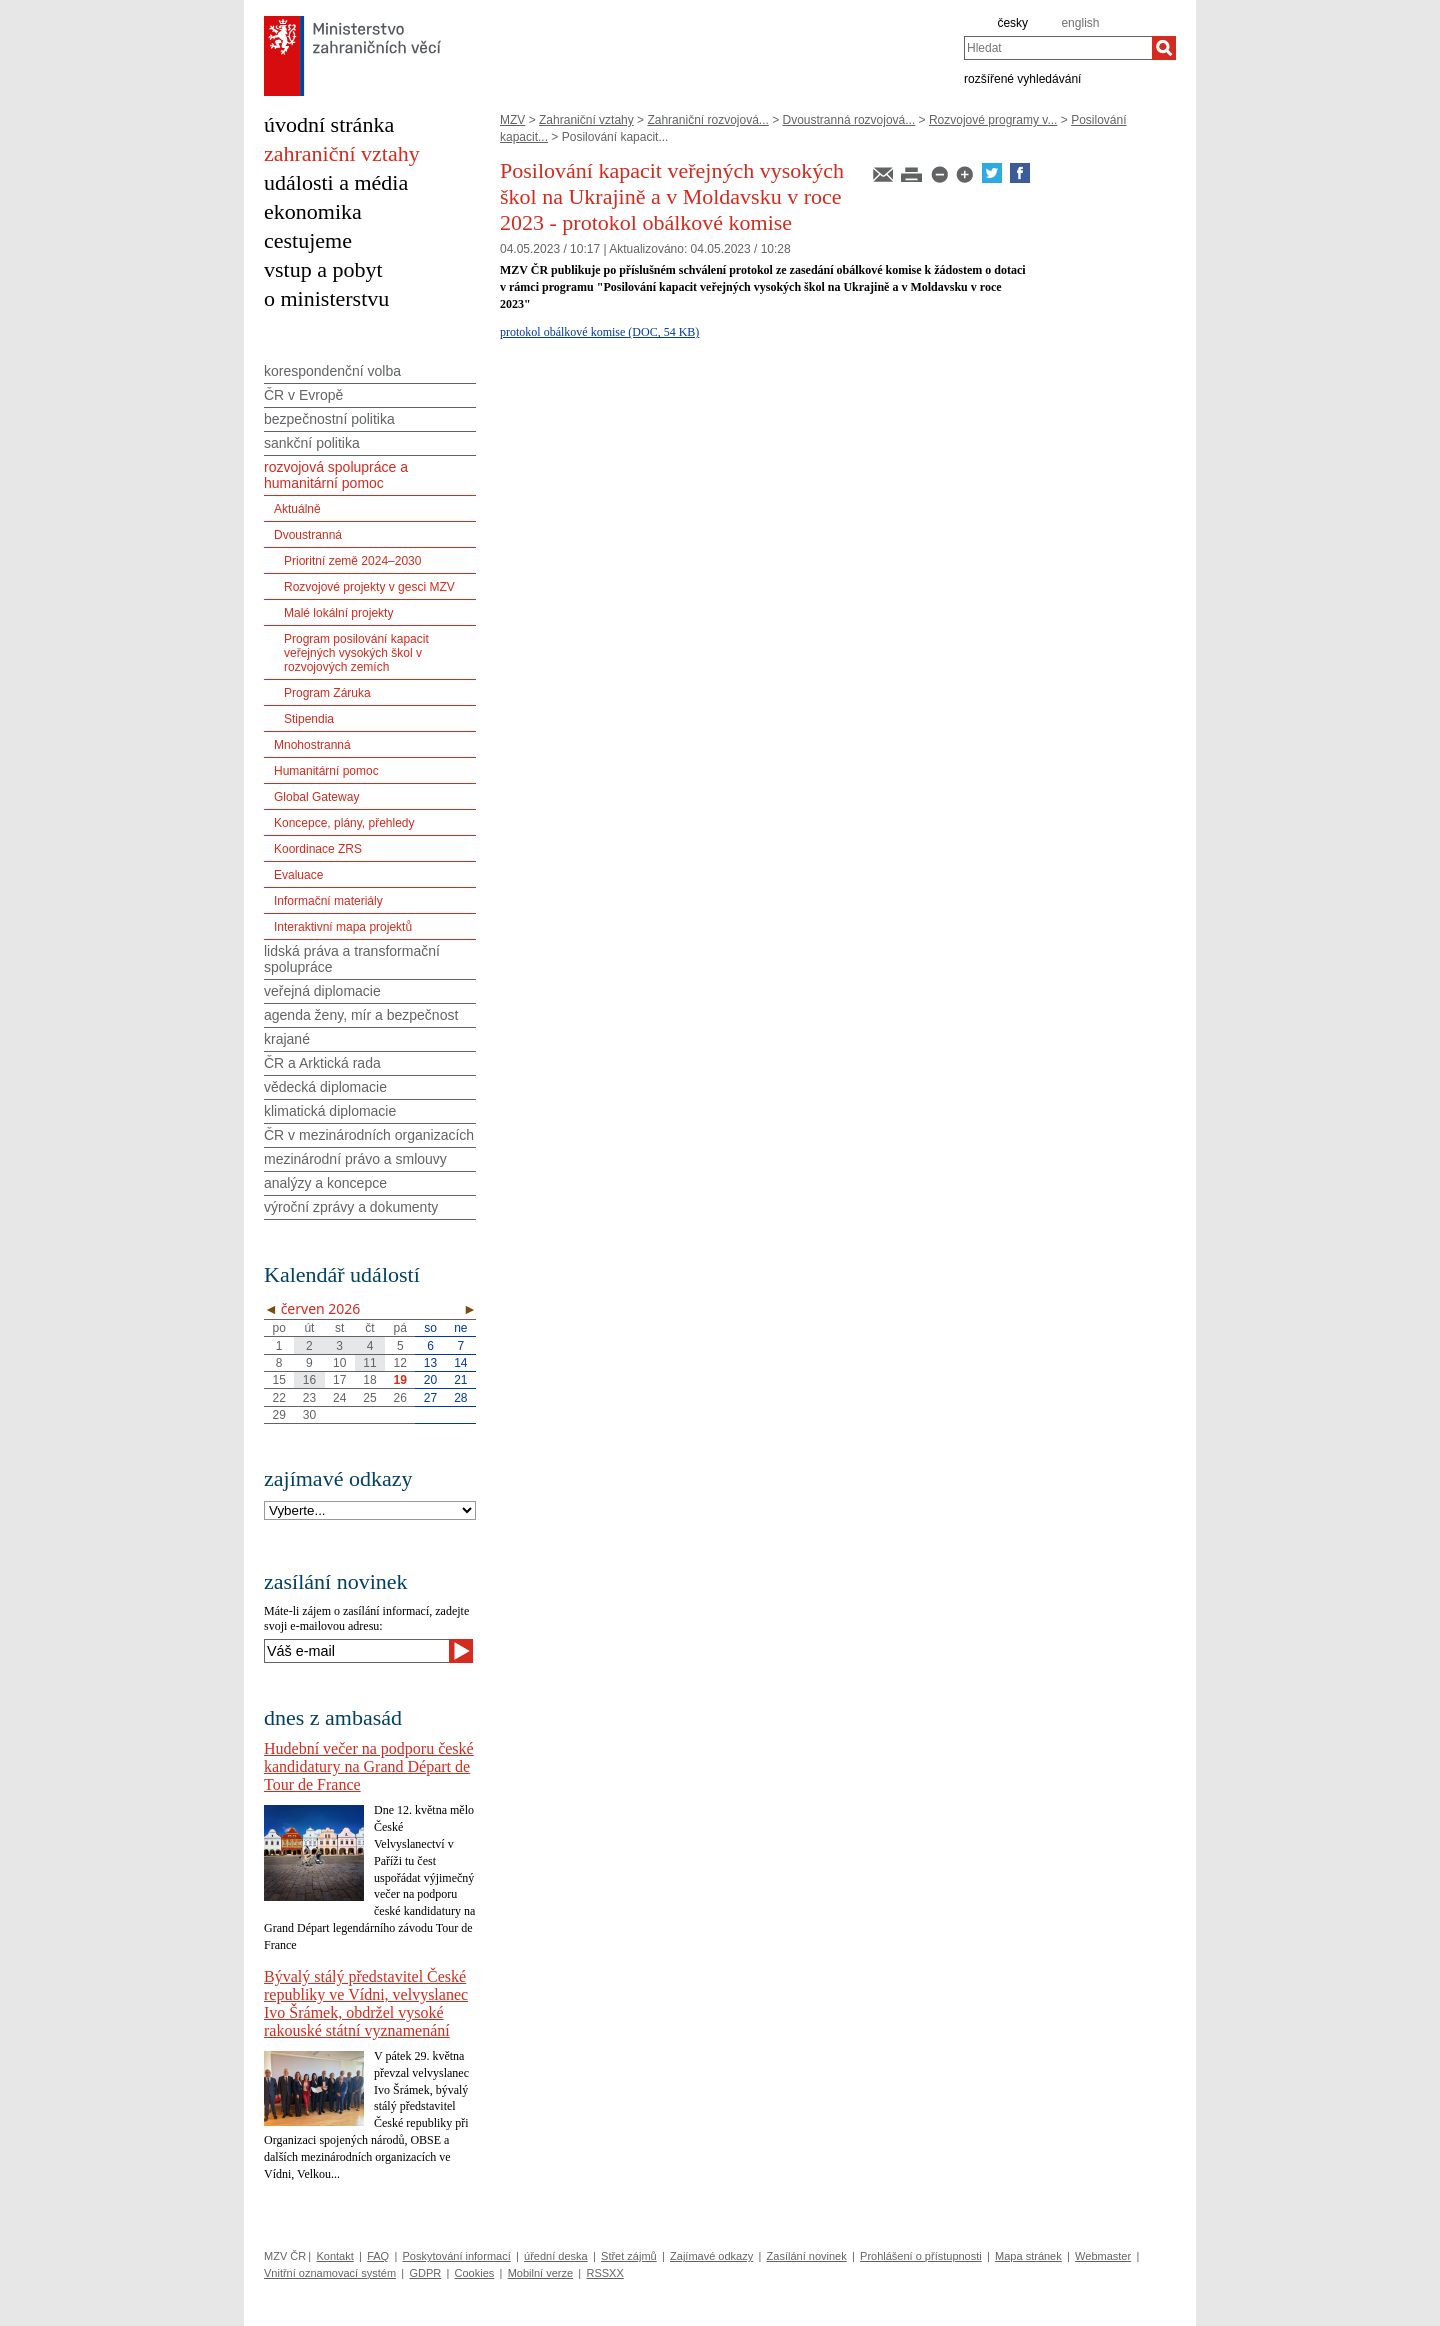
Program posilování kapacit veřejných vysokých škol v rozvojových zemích (356, 653)
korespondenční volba (332, 371)
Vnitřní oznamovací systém (330, 2273)
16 (309, 1380)
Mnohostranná (312, 745)
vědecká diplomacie (325, 1087)
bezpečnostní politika (329, 419)
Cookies (475, 2273)
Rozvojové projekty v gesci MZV (369, 587)
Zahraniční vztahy (586, 120)
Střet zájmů (629, 2256)
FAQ (378, 2256)
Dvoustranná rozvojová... (849, 120)
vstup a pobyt (323, 269)
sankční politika (312, 443)
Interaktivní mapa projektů (343, 927)
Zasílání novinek (807, 2256)
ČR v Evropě (303, 395)
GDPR (425, 2273)
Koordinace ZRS (318, 849)
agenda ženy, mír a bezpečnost (361, 1015)
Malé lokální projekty (338, 613)
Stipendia (309, 719)
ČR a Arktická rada (322, 1063)
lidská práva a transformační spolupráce (352, 959)
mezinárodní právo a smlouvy (355, 1159)
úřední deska (556, 2256)
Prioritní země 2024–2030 (352, 561)
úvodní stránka (329, 124)
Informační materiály (328, 901)
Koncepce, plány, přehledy (344, 823)
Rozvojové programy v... (993, 120)
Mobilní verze (540, 2273)
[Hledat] (1164, 48)
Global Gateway (316, 797)
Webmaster (1103, 2256)
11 (369, 1363)
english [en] (1080, 23)
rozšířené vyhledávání (1022, 78)
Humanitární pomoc (326, 771)
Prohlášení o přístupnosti (921, 2256)
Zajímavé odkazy (711, 2256)
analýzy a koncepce (325, 1183)
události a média (336, 182)
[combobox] (1058, 48)
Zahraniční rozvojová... (707, 120)
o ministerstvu (326, 298)
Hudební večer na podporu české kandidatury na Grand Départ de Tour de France (369, 1766)
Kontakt (334, 2256)
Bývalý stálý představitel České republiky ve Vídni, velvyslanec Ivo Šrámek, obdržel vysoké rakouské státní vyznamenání (366, 2003)
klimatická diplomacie (330, 1111)
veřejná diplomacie (322, 991)
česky (1012, 23)
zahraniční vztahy (342, 153)
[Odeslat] (461, 1651)
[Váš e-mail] (356, 1651)
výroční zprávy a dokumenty (351, 1207)
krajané (287, 1039)
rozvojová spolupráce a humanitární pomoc (336, 475)
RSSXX (604, 2273)
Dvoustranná (308, 535)
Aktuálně (297, 509)
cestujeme (308, 240)
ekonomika (313, 211)
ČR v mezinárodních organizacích (369, 1135)
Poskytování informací (457, 2256)
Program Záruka (327, 693)
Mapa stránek (1028, 2256)
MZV (512, 120)
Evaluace (298, 875)
